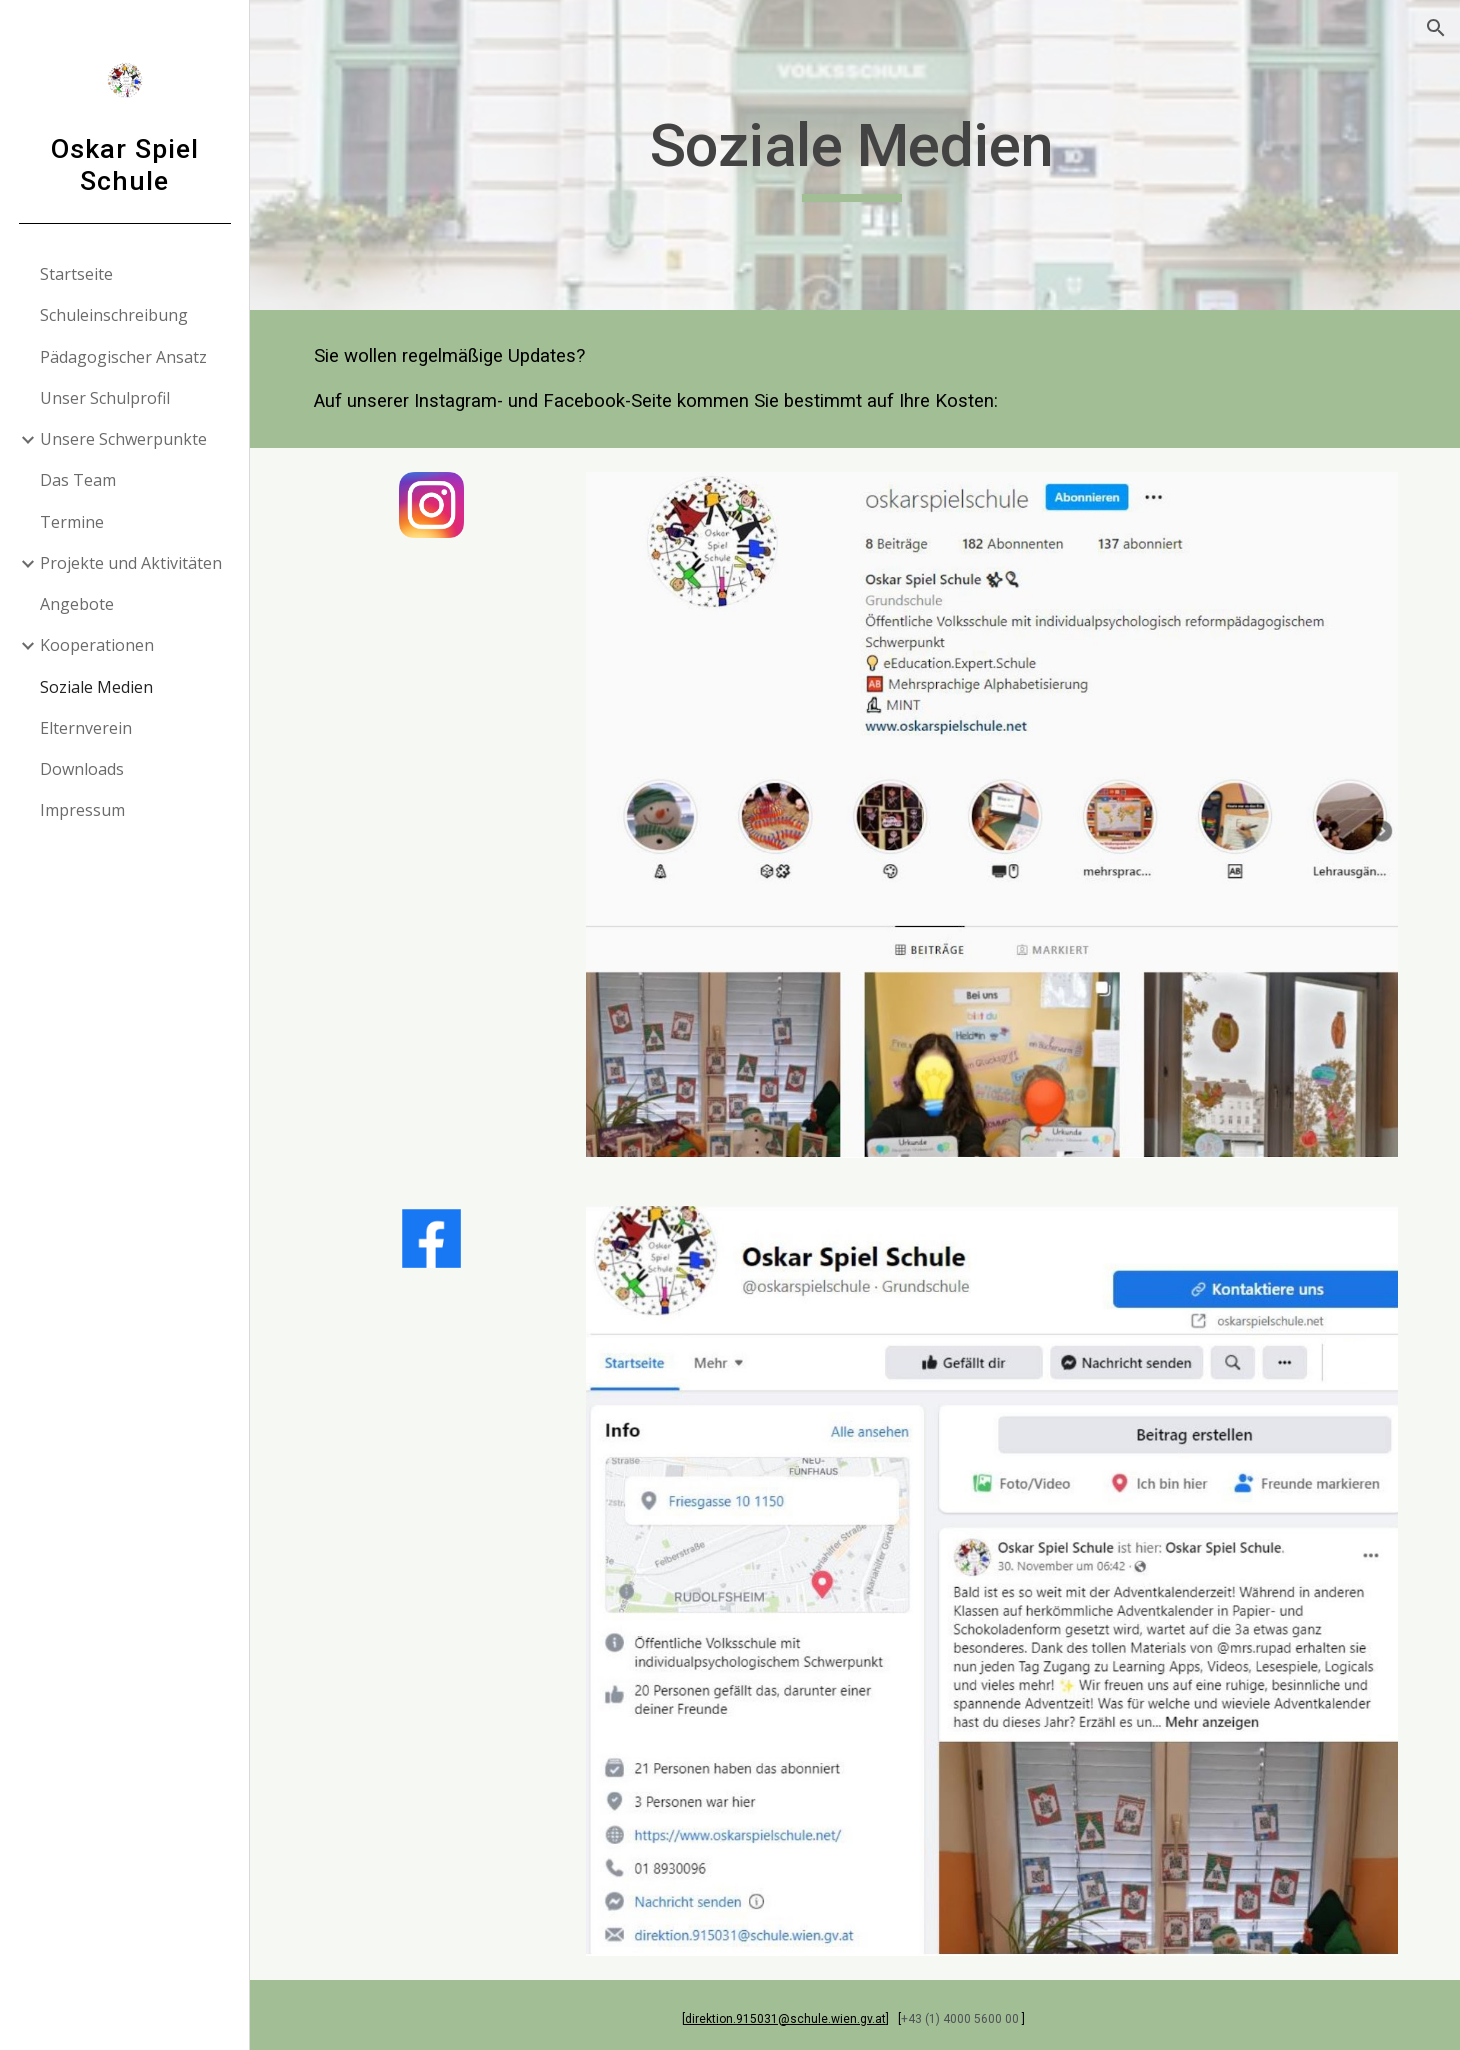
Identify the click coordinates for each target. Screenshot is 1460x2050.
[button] (1436, 28)
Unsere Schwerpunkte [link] (123, 439)
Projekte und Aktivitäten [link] (131, 563)
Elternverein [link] (86, 728)
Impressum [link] (82, 810)
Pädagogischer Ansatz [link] (123, 357)
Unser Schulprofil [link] (105, 398)
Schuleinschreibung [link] (114, 315)
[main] (855, 155)
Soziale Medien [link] (96, 687)
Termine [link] (72, 522)
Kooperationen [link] (97, 645)
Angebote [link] (77, 604)
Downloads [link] (82, 769)
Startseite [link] (76, 274)
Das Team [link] (78, 480)
